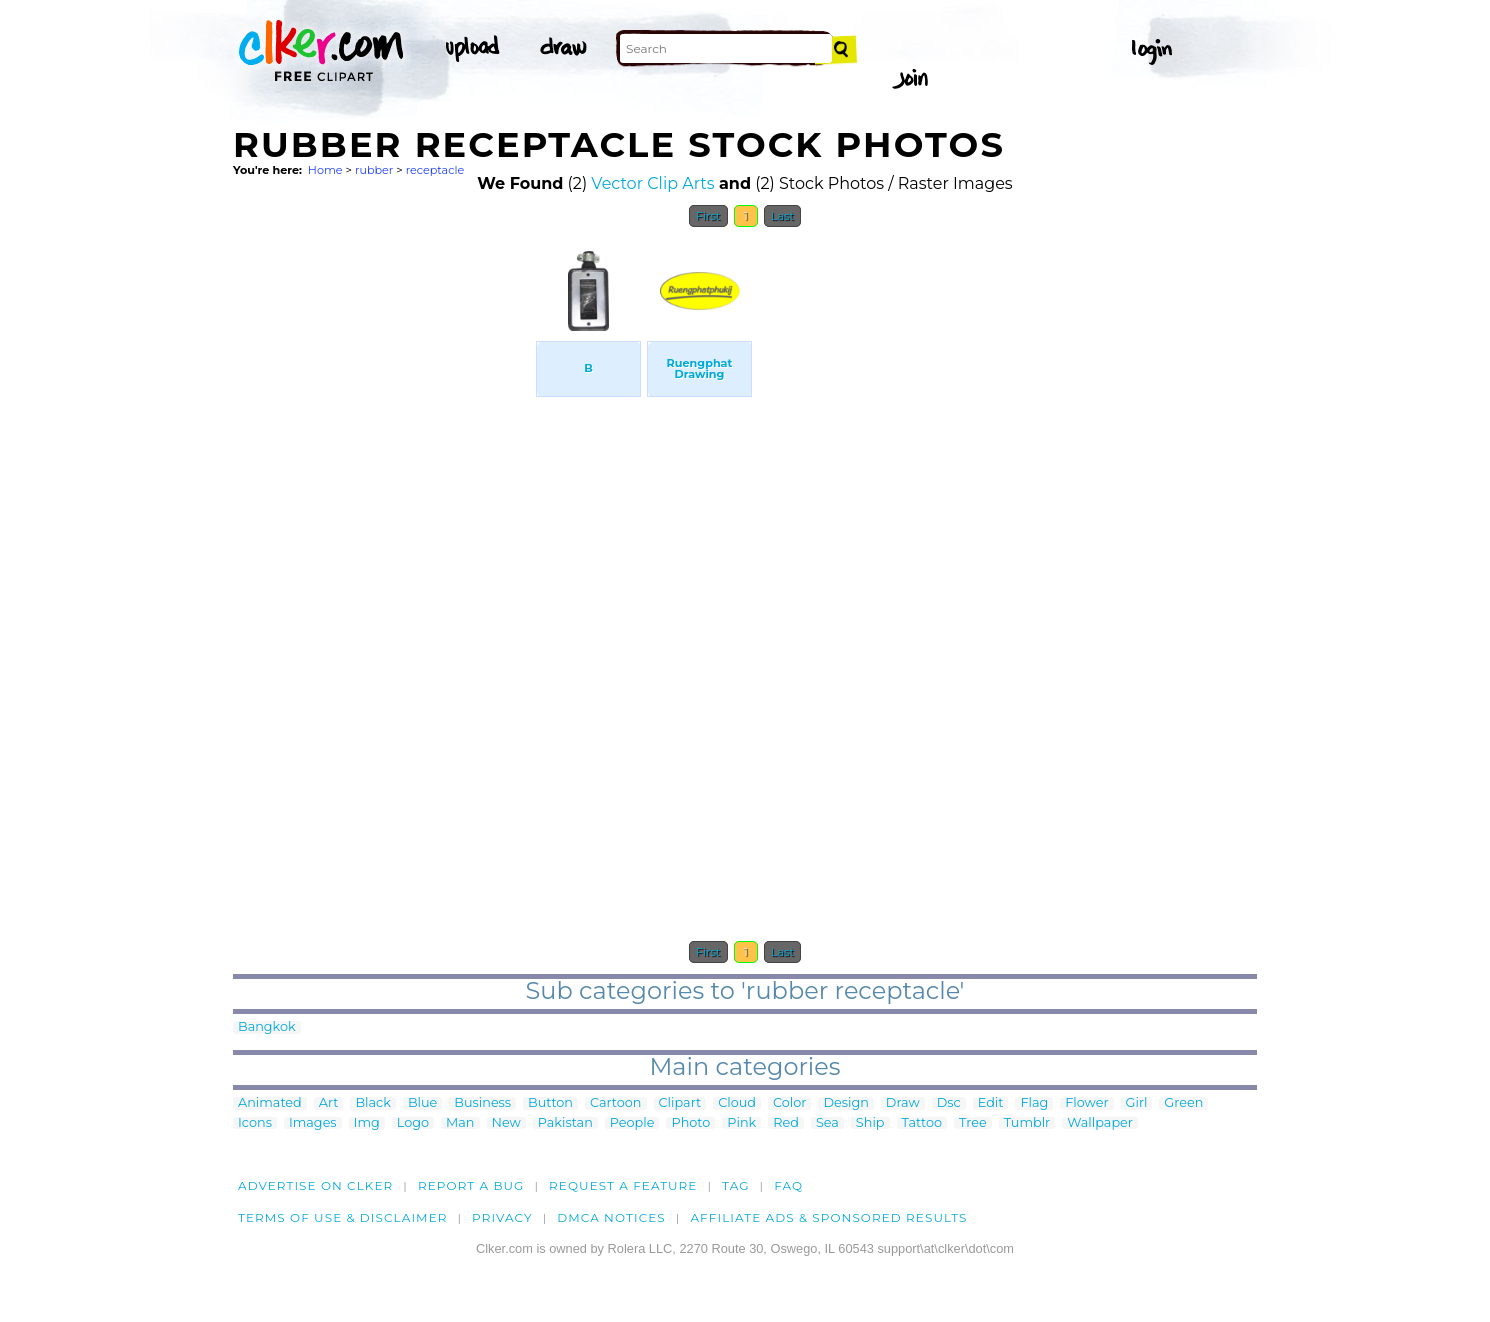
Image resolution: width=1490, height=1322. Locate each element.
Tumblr (1027, 1123)
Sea (827, 1123)
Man (460, 1123)
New (506, 1123)
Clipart (680, 1103)
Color (789, 1103)
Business (482, 1103)
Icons (255, 1123)
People (632, 1123)
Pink (741, 1123)
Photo (690, 1123)
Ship (870, 1123)
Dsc (949, 1103)
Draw (903, 1103)
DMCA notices (611, 1217)
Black (372, 1103)
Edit (991, 1103)
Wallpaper (1100, 1123)
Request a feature (623, 1185)
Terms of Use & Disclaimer (343, 1217)
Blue (422, 1103)
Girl (1137, 1103)
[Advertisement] (383, 538)
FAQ (788, 1185)
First (708, 216)
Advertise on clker (315, 1185)
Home (325, 170)
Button (550, 1103)
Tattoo (922, 1123)
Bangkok (267, 1027)
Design (845, 1103)
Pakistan (565, 1123)
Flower (1086, 1103)
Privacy (502, 1217)
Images (313, 1123)
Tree (973, 1123)
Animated (270, 1103)
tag (735, 1185)
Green (1183, 1103)
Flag (1034, 1103)
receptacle (435, 170)
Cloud (737, 1103)
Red (786, 1123)
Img (367, 1123)
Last (782, 216)
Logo (413, 1123)
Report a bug (471, 1185)
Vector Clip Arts (652, 183)
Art (329, 1103)
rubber (374, 170)
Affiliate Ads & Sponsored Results (828, 1217)
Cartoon (616, 1103)
